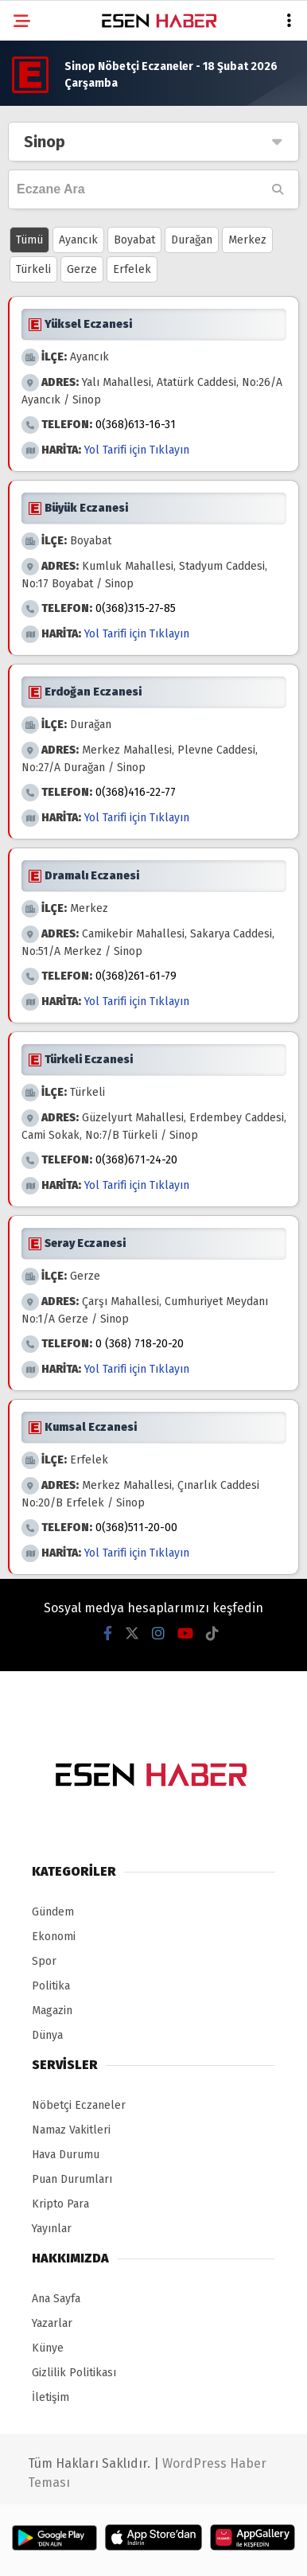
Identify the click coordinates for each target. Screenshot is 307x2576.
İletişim (50, 2397)
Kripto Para (60, 2204)
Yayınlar (52, 2228)
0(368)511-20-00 (136, 1527)
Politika (51, 1986)
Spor (44, 1961)
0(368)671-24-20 (136, 1160)
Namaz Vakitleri (71, 2130)
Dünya (47, 2035)
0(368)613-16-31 (135, 424)
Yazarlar (52, 2323)
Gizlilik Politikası (74, 2372)
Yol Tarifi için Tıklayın (136, 450)
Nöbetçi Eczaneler (79, 2105)
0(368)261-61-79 (136, 976)
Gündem (53, 1912)
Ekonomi (54, 1936)
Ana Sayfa (56, 2298)
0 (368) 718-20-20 (139, 1343)
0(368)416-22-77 (135, 792)
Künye (48, 2348)
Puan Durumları (72, 2179)
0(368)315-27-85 (135, 608)
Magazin (52, 2010)
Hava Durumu (65, 2154)
